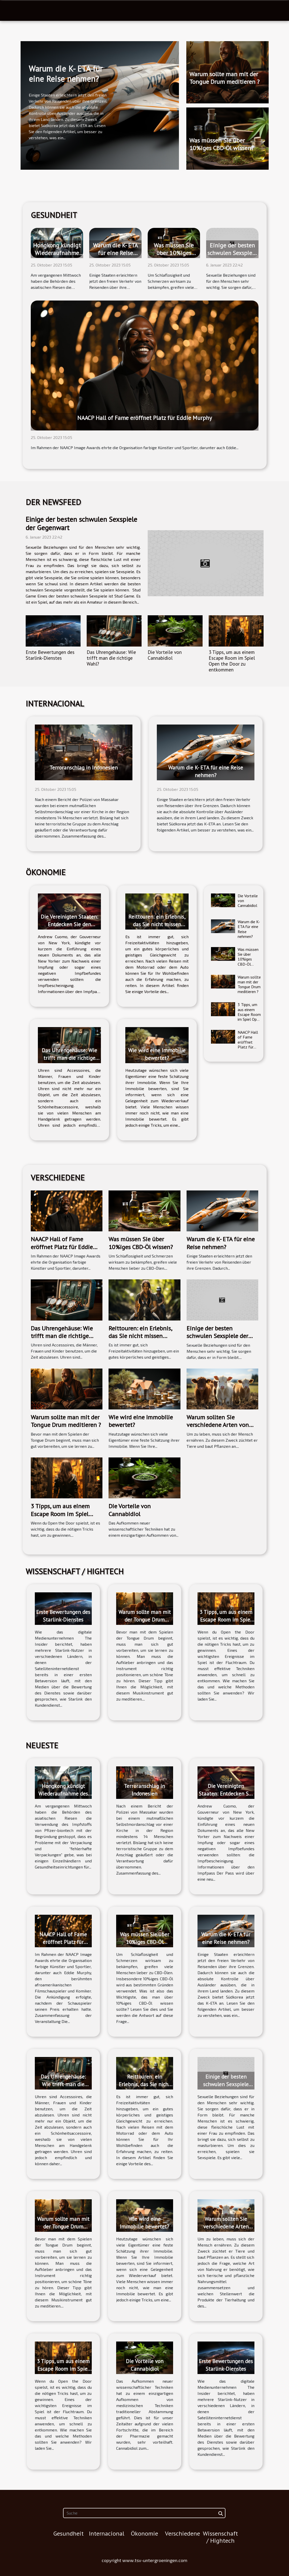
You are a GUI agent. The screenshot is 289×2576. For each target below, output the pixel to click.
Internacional (106, 2533)
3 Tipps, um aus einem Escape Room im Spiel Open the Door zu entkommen (232, 661)
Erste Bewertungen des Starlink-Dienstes (50, 655)
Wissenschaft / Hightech (220, 2537)
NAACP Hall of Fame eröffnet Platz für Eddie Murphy (144, 417)
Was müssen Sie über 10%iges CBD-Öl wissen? (221, 144)
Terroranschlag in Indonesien (84, 767)
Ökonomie (144, 2533)
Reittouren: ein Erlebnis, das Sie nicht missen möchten (157, 924)
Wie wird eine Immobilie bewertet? (141, 1421)
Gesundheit (68, 2533)
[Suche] (144, 2513)
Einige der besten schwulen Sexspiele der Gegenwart (232, 253)
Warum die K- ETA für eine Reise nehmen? (66, 73)
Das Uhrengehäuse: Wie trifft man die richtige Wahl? (111, 658)
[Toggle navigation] (16, 11)
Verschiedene (182, 2533)
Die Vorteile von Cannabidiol (165, 655)
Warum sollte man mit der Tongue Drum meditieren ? (224, 78)
